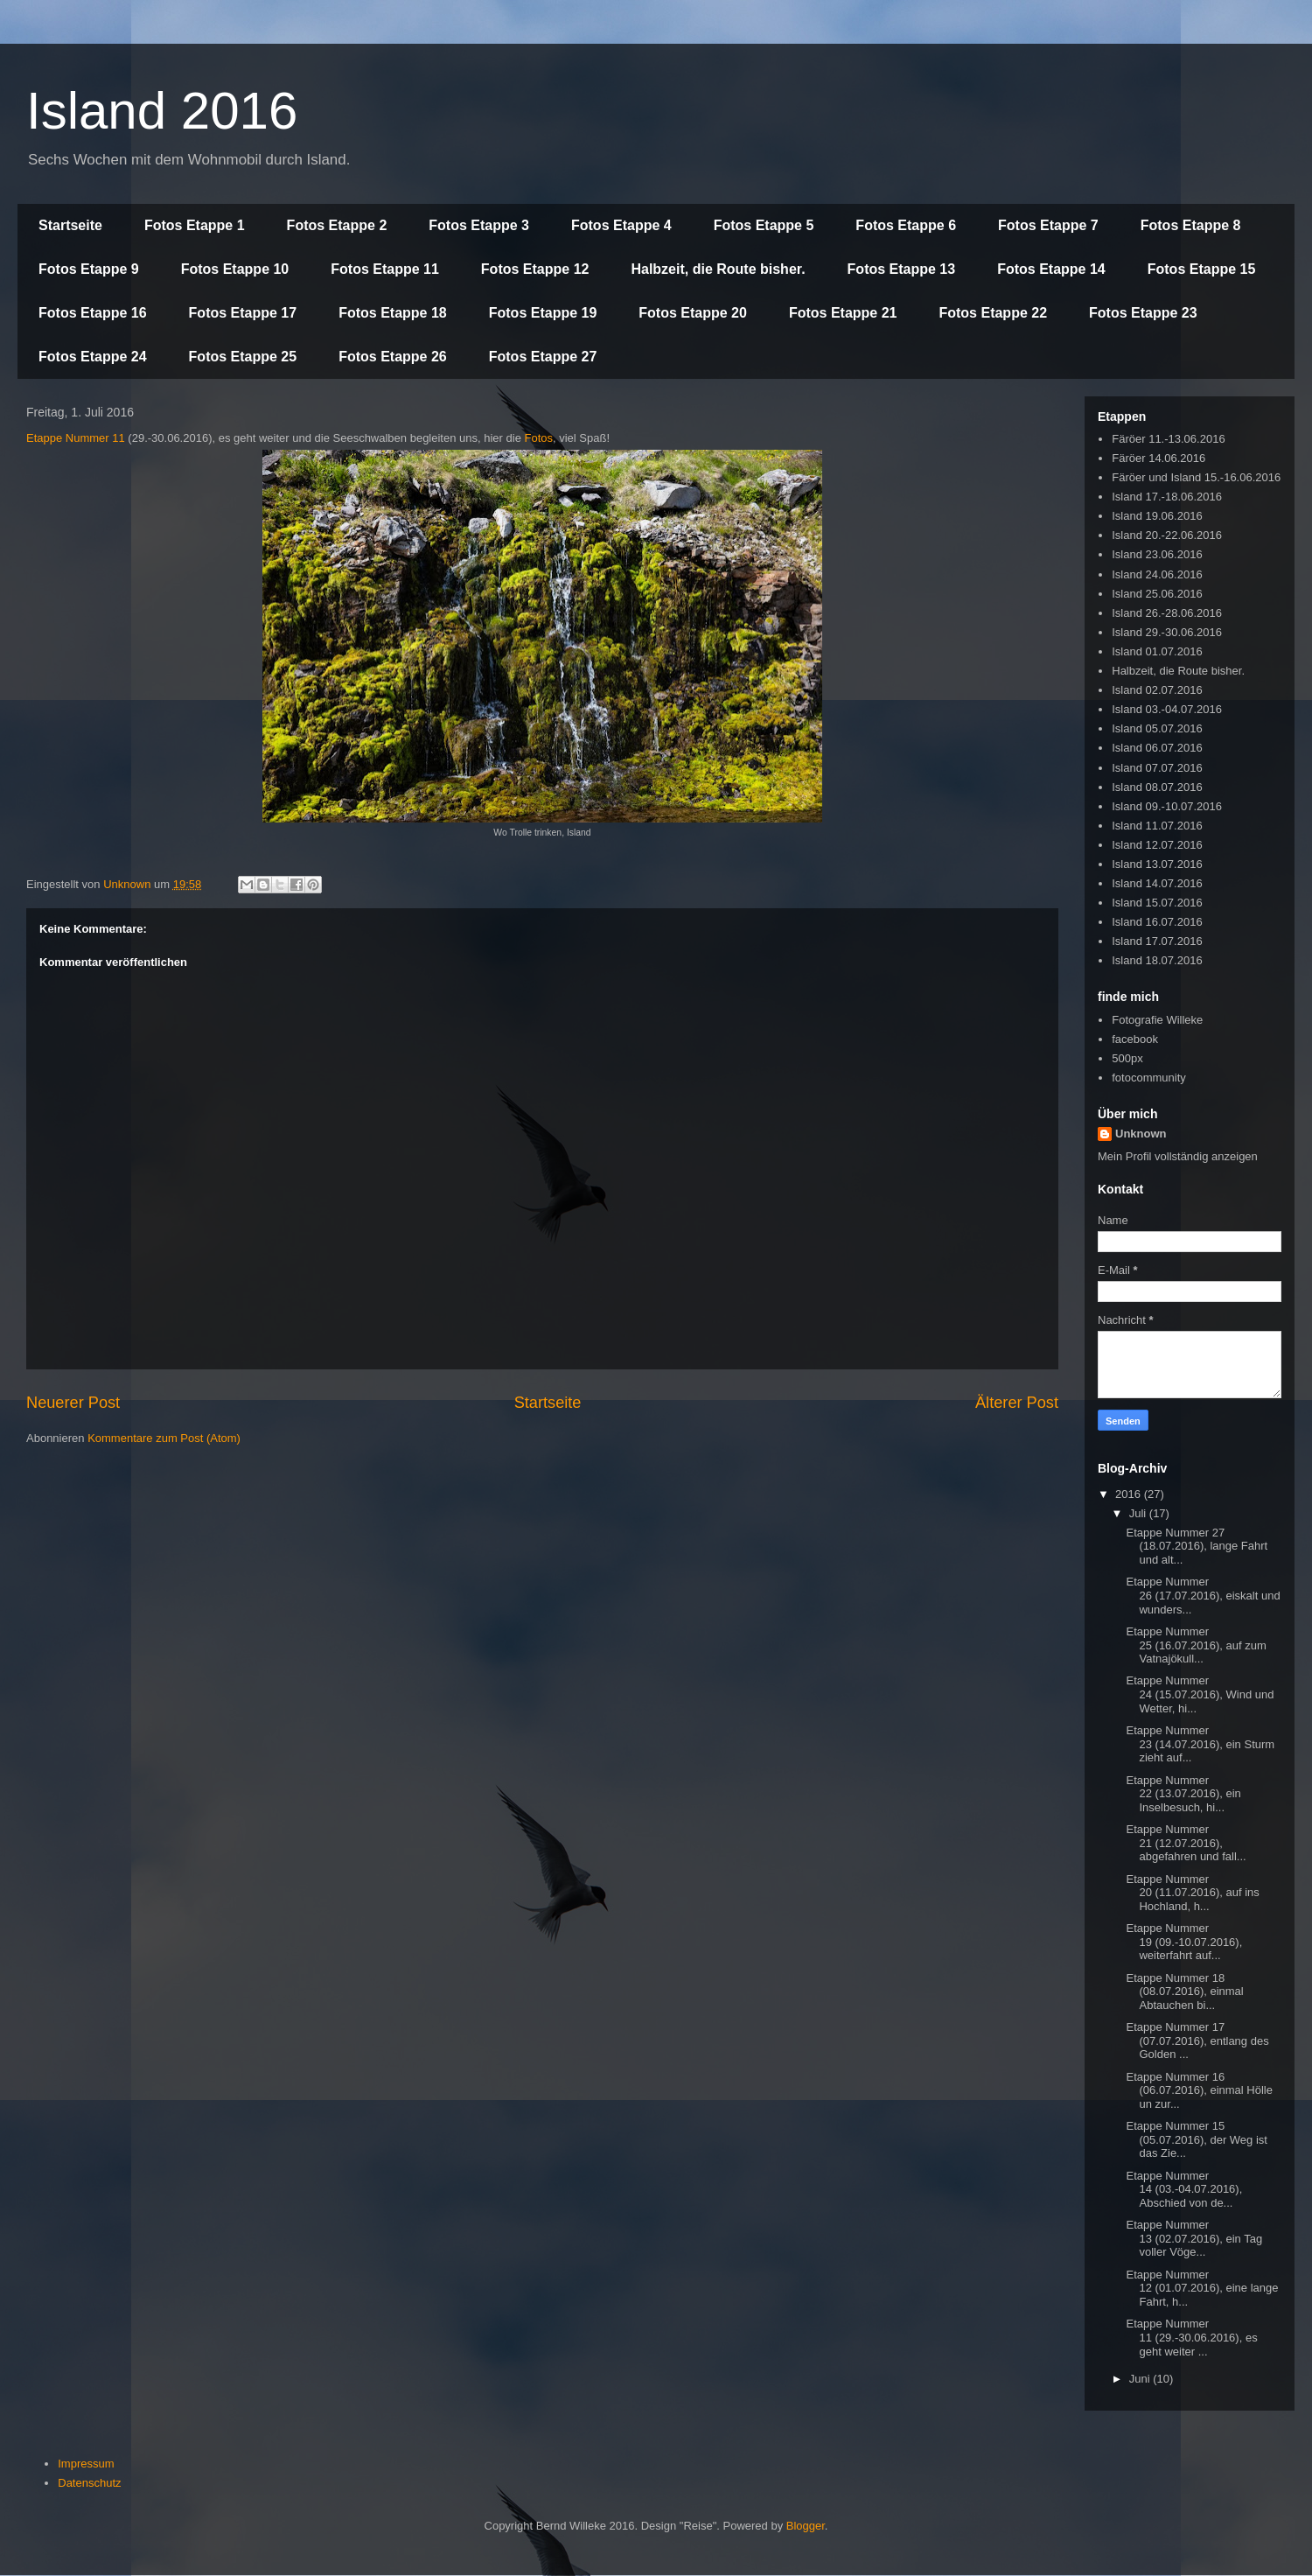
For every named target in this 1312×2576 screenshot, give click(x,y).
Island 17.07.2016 (1157, 941)
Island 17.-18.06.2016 (1167, 496)
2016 (1129, 1494)
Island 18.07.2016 (1157, 960)
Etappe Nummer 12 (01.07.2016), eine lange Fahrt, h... (1202, 2288)
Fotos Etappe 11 (385, 269)
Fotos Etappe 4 (621, 225)
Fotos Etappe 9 (88, 269)
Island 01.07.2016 (1157, 651)
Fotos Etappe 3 (479, 225)
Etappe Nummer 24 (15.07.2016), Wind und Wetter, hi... (1200, 1694)
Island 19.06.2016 (1157, 515)
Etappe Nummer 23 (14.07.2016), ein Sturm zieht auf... (1200, 1744)
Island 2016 (161, 110)
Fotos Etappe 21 (843, 312)
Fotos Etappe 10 (235, 269)
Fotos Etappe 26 (392, 356)
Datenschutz (89, 2482)
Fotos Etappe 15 (1202, 269)
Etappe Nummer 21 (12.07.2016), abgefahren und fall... (1186, 1843)
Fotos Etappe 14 (1051, 269)
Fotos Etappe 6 (905, 225)
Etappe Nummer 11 (75, 437)
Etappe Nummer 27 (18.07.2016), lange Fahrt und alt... (1196, 1546)
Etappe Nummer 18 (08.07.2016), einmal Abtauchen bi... (1184, 1991)
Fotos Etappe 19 (543, 312)
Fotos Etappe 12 (535, 269)
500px (1127, 1058)
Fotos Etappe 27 (543, 356)
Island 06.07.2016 (1157, 747)
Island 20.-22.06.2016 (1167, 535)
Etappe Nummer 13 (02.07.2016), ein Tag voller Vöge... (1194, 2238)
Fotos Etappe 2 (337, 225)
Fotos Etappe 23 (1143, 312)
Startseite (70, 225)
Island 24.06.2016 (1157, 574)
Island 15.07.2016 (1157, 902)
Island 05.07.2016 (1157, 728)
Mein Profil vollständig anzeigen (1178, 1156)
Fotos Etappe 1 (194, 225)
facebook (1135, 1039)
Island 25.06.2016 (1157, 593)
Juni (1141, 2378)
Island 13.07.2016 (1157, 864)
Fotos (538, 437)
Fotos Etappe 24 (92, 356)
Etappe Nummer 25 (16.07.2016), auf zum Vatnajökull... (1196, 1645)
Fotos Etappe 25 (243, 356)
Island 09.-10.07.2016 (1167, 806)
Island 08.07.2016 (1157, 787)
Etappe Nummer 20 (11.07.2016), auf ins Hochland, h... (1192, 1892)
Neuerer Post (73, 1402)
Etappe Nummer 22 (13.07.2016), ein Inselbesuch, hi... (1183, 1794)
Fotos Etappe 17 (243, 312)
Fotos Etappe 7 (1048, 225)
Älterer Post (1016, 1402)
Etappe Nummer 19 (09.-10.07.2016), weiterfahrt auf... (1184, 1942)
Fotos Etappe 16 (92, 312)
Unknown (1141, 1133)
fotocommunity (1149, 1077)
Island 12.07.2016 (1157, 844)
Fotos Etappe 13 (902, 269)
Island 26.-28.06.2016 (1167, 613)
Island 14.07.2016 (1157, 883)
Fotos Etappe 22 (993, 312)
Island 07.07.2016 (1157, 767)
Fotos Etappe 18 (392, 312)
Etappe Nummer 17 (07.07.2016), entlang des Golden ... (1197, 2040)
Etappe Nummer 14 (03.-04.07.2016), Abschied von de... (1184, 2189)
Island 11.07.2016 (1157, 825)
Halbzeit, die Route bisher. (718, 269)
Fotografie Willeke (1157, 1019)
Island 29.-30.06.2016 (1167, 632)
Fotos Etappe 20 (693, 312)
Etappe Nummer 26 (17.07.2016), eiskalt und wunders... (1203, 1595)
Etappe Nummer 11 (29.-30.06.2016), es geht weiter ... (1191, 2337)
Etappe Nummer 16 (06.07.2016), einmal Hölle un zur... (1199, 2090)
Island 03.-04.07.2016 (1167, 709)
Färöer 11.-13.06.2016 (1168, 438)
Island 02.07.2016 (1157, 689)
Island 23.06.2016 (1157, 554)
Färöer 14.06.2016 (1158, 458)
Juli (1139, 1513)
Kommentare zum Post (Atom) (164, 1438)
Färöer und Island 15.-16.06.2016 (1196, 477)
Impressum (86, 2463)
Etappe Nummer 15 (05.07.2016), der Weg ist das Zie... (1196, 2139)
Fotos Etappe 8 (1191, 225)
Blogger (805, 2525)
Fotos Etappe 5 (764, 225)
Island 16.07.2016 (1157, 921)
